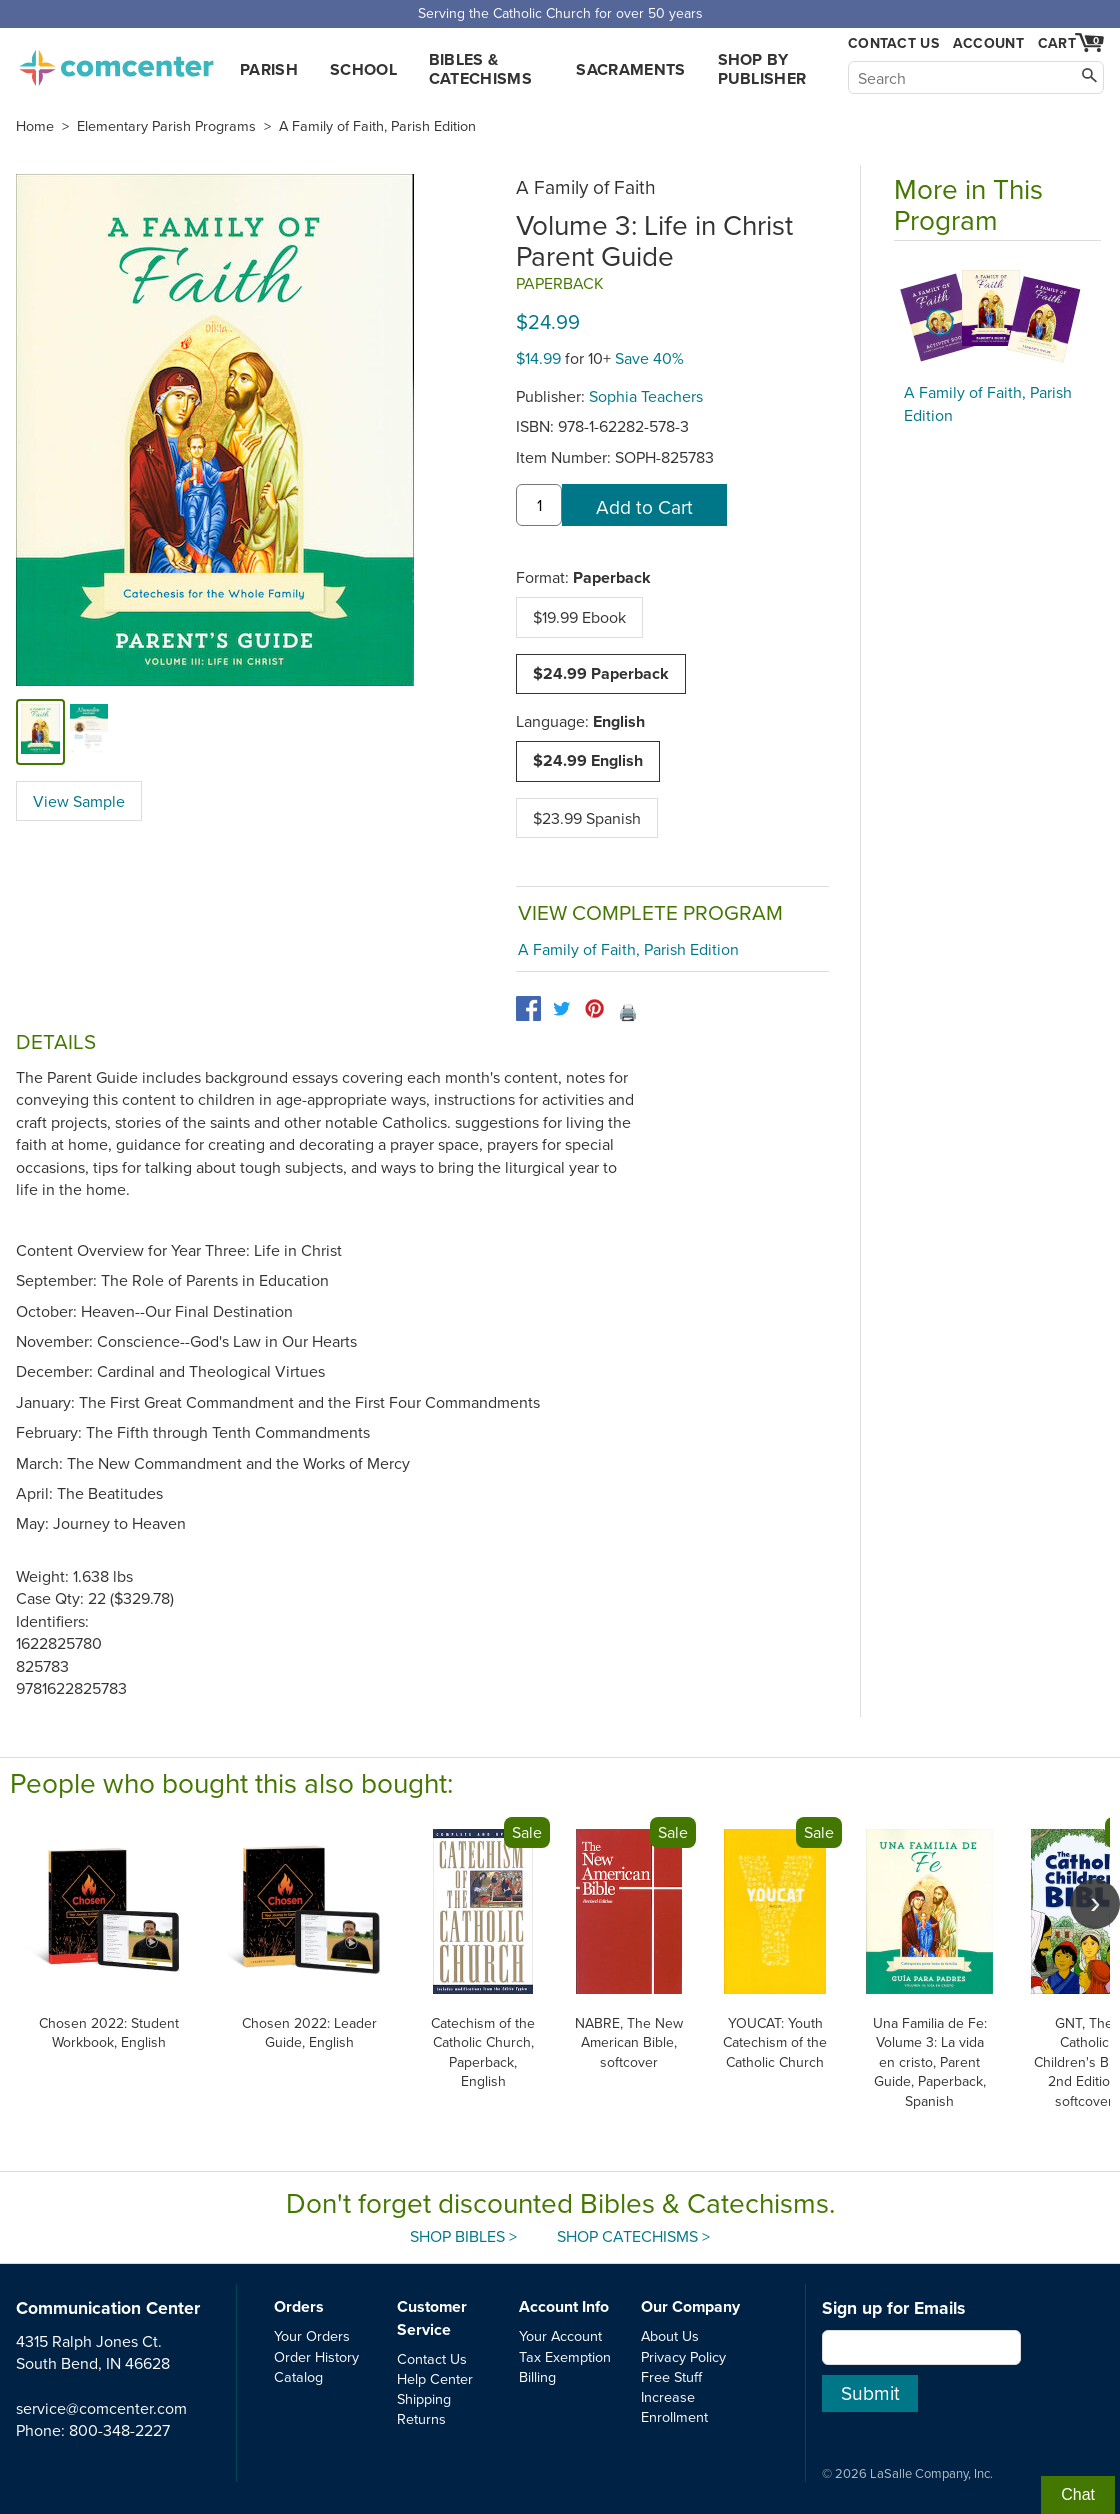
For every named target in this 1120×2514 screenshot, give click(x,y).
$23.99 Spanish (587, 818)
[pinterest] (594, 1008)
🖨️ (628, 1012)
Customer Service (432, 2317)
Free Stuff (671, 2376)
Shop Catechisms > (633, 2236)
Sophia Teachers (646, 396)
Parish (269, 69)
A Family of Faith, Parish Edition (377, 126)
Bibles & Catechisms (480, 69)
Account (988, 43)
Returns (421, 2418)
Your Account (560, 2335)
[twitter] (561, 1008)
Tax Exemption (565, 2356)
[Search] (976, 77)
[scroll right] (1095, 1904)
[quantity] (539, 505)
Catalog (298, 2376)
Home (35, 126)
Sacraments (630, 69)
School (363, 69)
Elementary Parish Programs (166, 126)
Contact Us (893, 43)
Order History (316, 2356)
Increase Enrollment (674, 2406)
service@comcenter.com (101, 2408)
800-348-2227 (119, 2430)
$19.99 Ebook (579, 617)
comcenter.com (116, 62)
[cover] (40, 731)
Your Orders (312, 2335)
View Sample (79, 801)
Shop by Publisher (762, 69)
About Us (670, 2335)
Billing (537, 2376)
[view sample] (89, 731)
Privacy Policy (683, 2356)
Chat (1078, 2494)
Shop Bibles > (463, 2236)
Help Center (435, 2378)
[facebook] (528, 1008)
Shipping (424, 2398)
